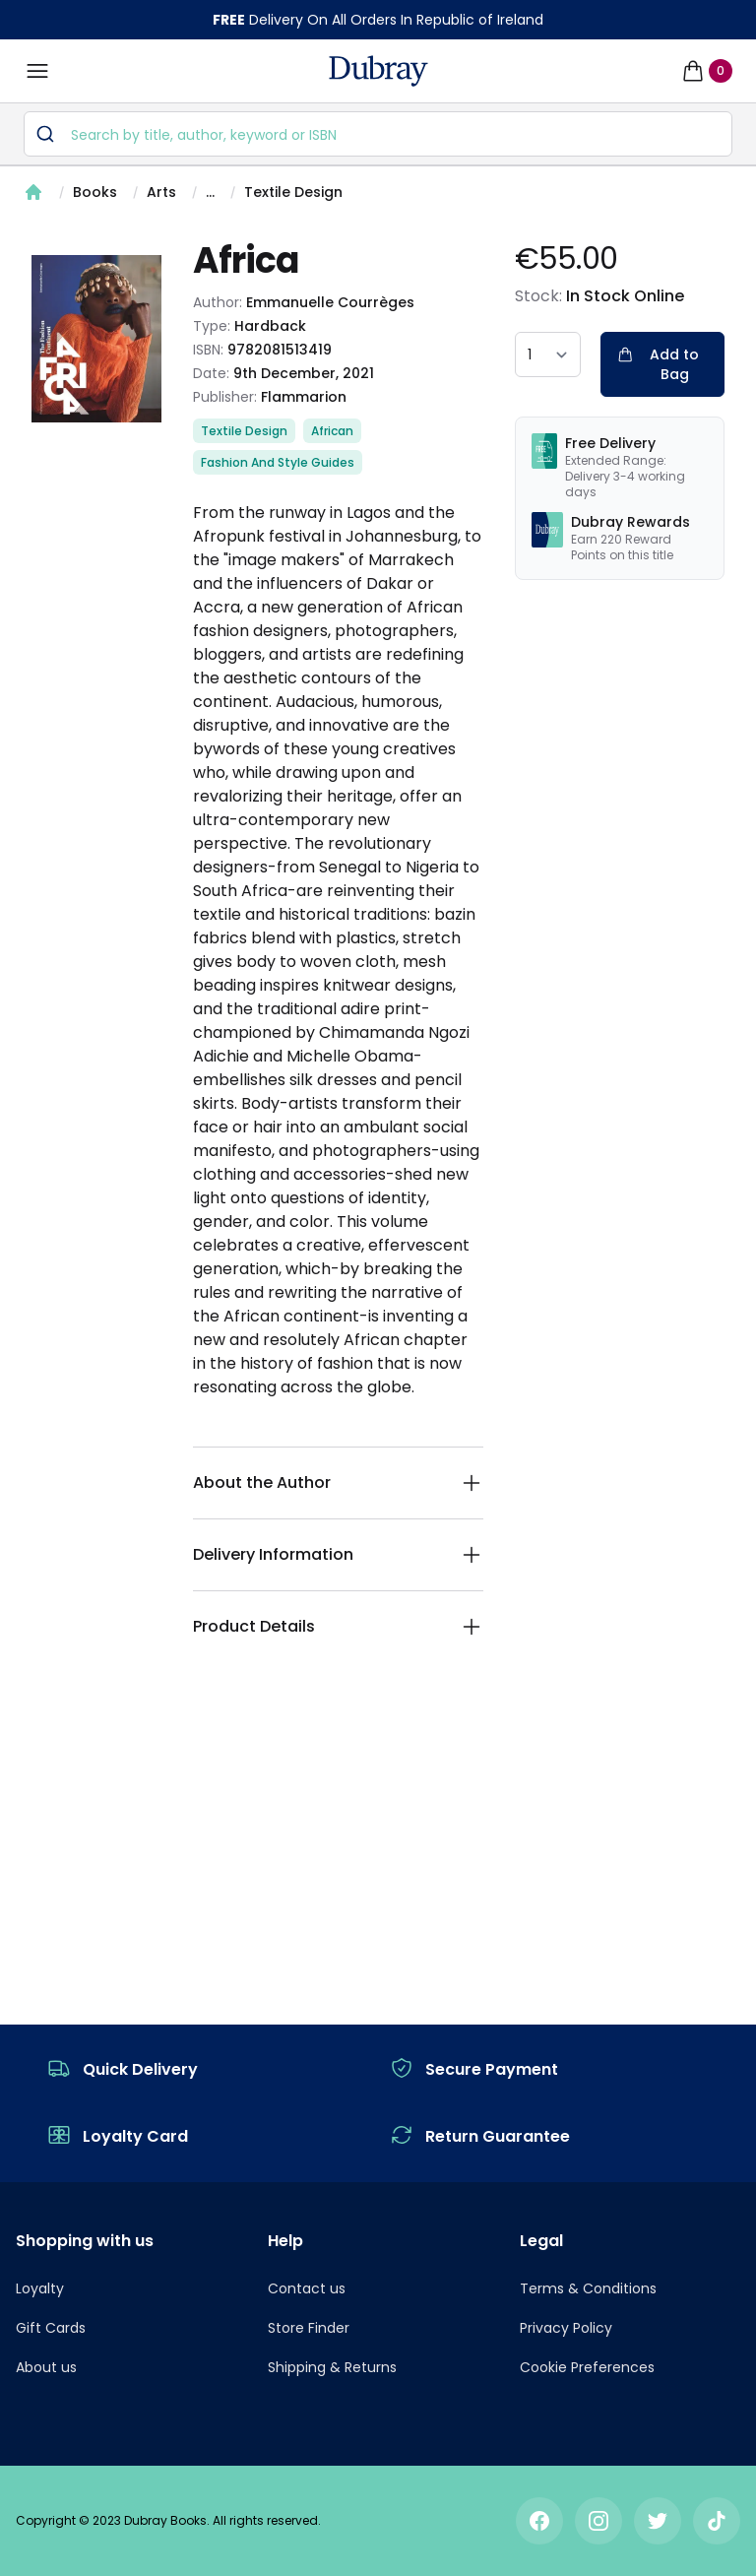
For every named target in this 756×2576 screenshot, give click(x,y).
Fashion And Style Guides (277, 462)
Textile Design (293, 192)
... (210, 192)
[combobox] (378, 134)
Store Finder (308, 2328)
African (332, 430)
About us (46, 2367)
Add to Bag (658, 364)
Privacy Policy (566, 2328)
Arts (161, 192)
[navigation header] (378, 71)
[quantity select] (548, 354)
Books (95, 192)
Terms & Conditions (588, 2288)
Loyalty (40, 2288)
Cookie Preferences (587, 2367)
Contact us (307, 2288)
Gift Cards (51, 2328)
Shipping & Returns (332, 2367)
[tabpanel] (96, 338)
